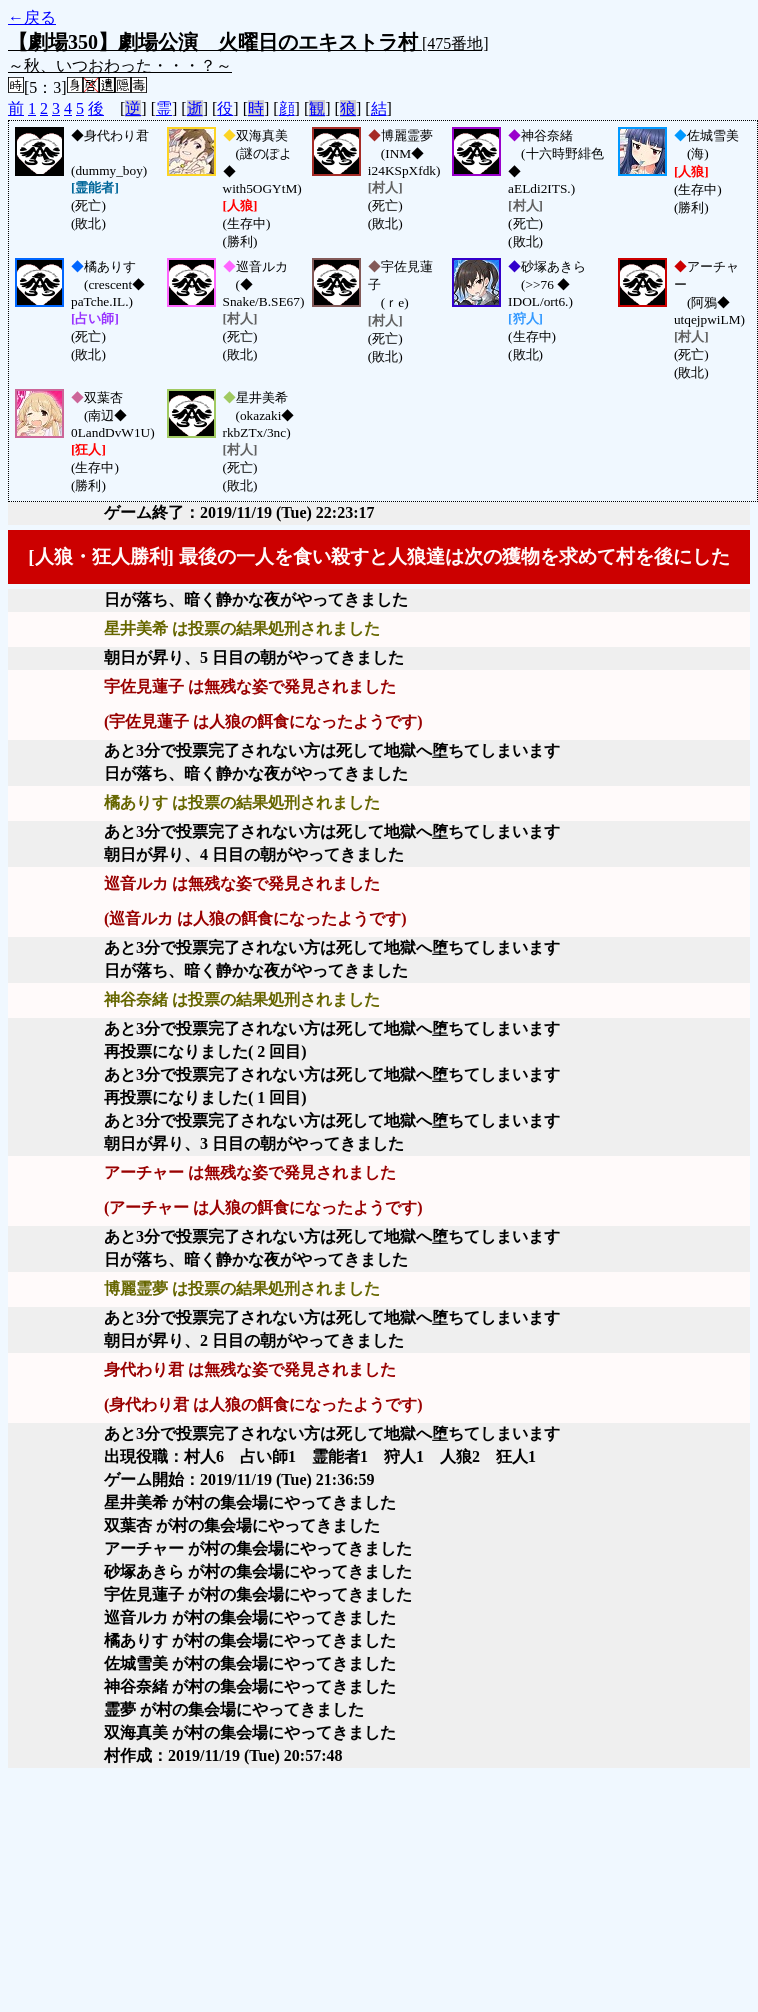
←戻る (32, 17)
